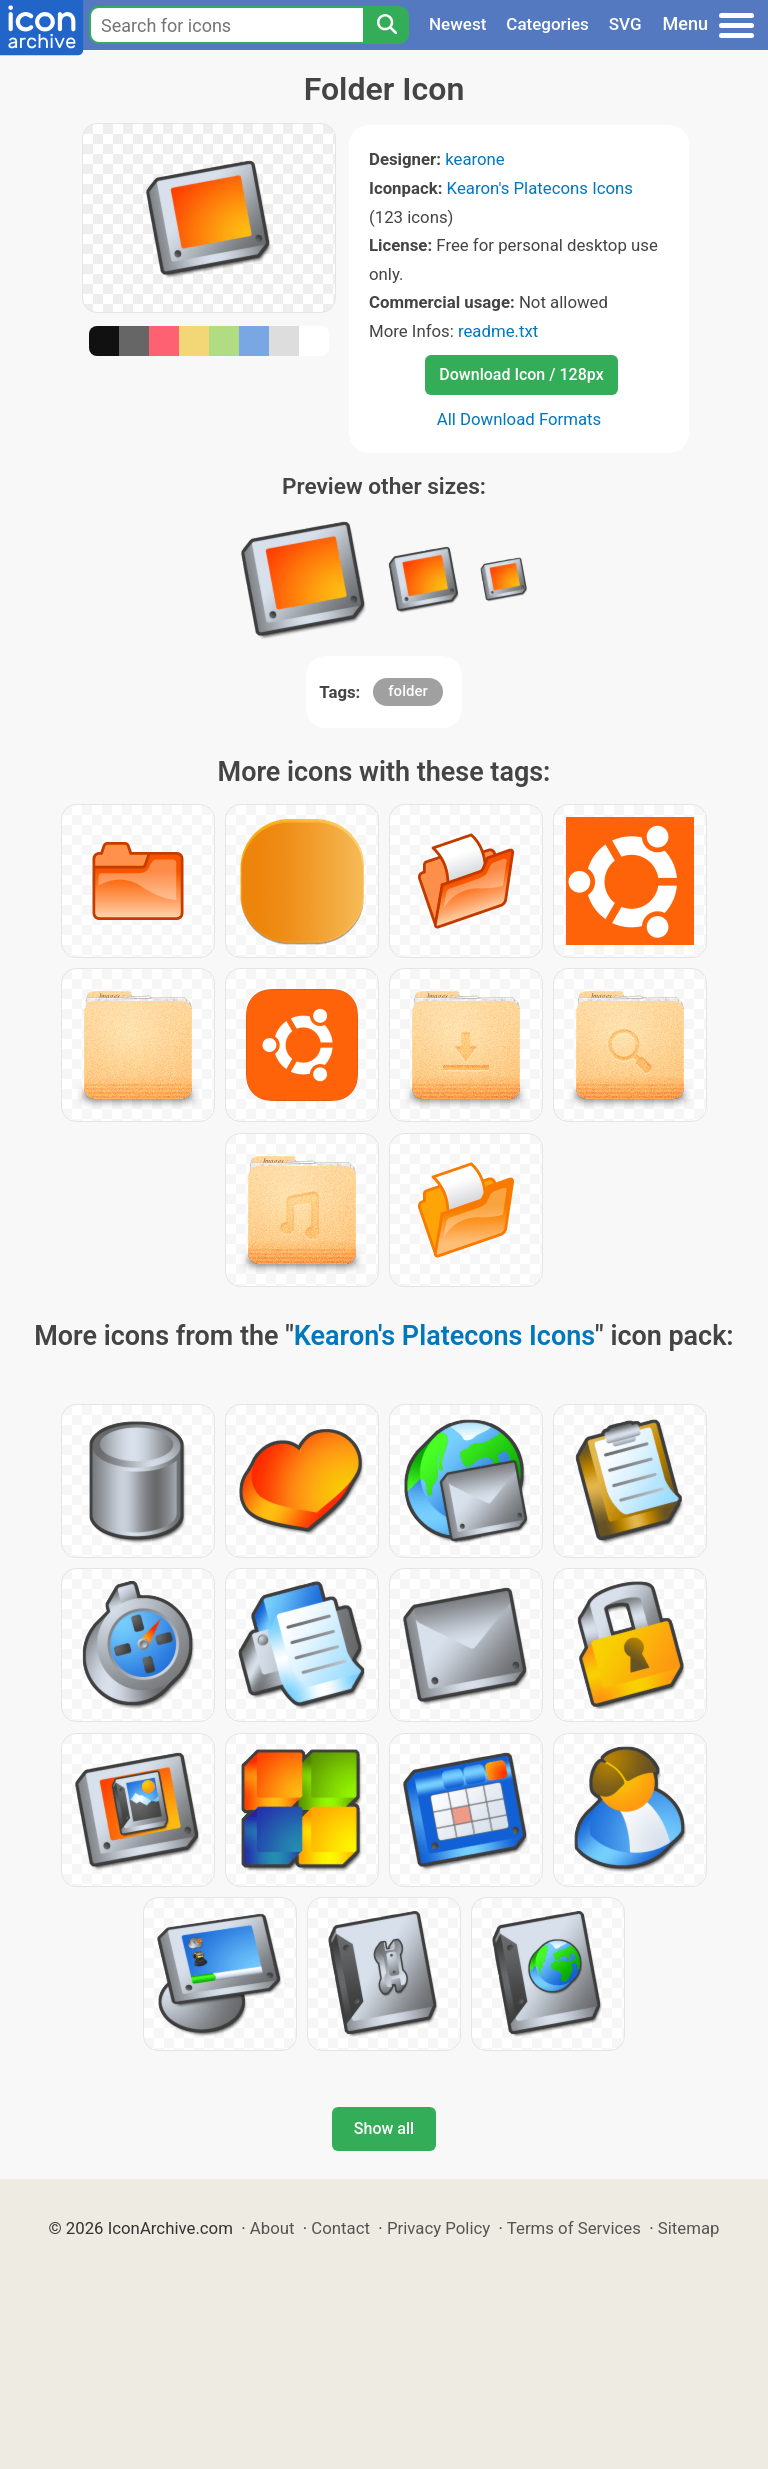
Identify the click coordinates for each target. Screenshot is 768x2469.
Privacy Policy (438, 2228)
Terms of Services (574, 2228)
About (272, 2228)
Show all (384, 2128)
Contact (340, 2228)
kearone (475, 159)
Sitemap (689, 2228)
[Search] (386, 25)
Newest (457, 24)
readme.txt (498, 331)
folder (407, 691)
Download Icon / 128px (521, 374)
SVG (625, 24)
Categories (547, 24)
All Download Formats (519, 419)
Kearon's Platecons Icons (540, 188)
